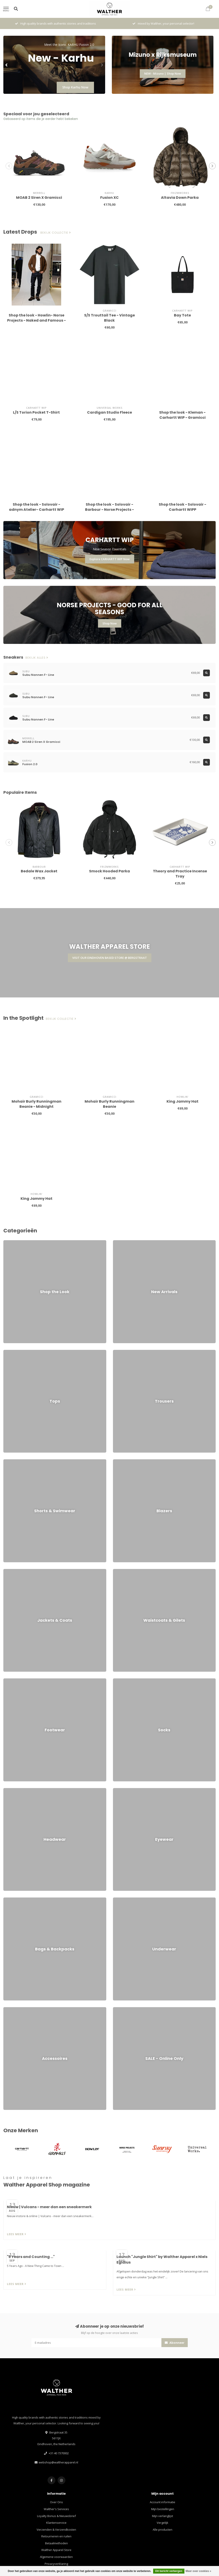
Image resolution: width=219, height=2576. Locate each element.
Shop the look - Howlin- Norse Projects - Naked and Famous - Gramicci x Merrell (36, 320)
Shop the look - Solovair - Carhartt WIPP (182, 507)
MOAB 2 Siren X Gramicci (39, 197)
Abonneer (174, 2343)
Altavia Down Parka (180, 197)
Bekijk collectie (55, 232)
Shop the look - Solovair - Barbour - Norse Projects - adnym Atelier (109, 509)
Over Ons (56, 2502)
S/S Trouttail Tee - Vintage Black (109, 318)
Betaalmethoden (56, 2543)
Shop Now (109, 623)
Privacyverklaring (56, 2564)
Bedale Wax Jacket (39, 871)
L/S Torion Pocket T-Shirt (36, 412)
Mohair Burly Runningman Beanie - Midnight (36, 1104)
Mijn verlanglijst (162, 2516)
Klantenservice (56, 2523)
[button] (6, 64)
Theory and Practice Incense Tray (180, 874)
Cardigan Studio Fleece (109, 412)
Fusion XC (109, 197)
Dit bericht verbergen (168, 2571)
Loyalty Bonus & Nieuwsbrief (56, 2516)
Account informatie (162, 2502)
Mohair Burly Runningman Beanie (109, 1104)
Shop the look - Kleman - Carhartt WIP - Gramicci (182, 415)
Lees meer (16, 2234)
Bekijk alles (36, 657)
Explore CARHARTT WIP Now (110, 559)
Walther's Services (56, 2509)
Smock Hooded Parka (109, 871)
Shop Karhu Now (75, 87)
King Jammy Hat (182, 1101)
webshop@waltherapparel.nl (58, 2462)
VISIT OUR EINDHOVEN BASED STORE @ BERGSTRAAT (109, 958)
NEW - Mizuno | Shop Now (162, 73)
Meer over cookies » (198, 2571)
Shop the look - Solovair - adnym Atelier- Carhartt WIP (36, 507)
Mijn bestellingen (162, 2509)
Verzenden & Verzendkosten (56, 2530)
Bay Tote (182, 315)
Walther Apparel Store (56, 2550)
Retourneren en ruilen (56, 2536)
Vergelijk (162, 2523)
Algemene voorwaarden (56, 2557)
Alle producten (162, 2530)
